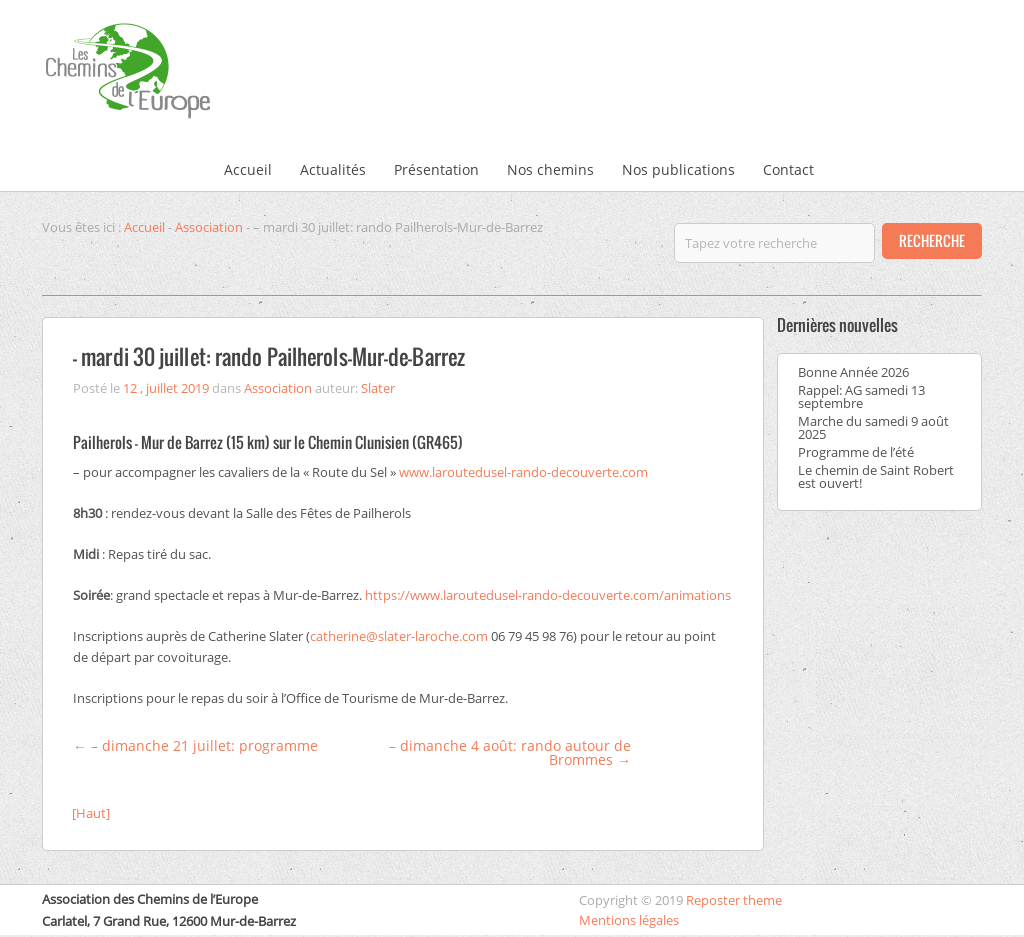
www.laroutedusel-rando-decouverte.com (523, 472)
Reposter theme (734, 900)
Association (209, 227)
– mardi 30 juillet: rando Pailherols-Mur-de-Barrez (269, 356)
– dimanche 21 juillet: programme (195, 745)
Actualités (333, 169)
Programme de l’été (856, 452)
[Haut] (91, 813)
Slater (378, 388)
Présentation (436, 169)
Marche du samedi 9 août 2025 (873, 427)
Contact (788, 169)
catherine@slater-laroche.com (399, 636)
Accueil (248, 169)
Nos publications (678, 169)
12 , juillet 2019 (166, 388)
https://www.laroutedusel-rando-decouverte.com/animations (548, 595)
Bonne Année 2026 (853, 372)
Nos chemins (550, 169)
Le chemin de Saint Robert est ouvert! (876, 476)
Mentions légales (629, 920)
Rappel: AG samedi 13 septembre (861, 396)
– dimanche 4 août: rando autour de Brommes (510, 752)
